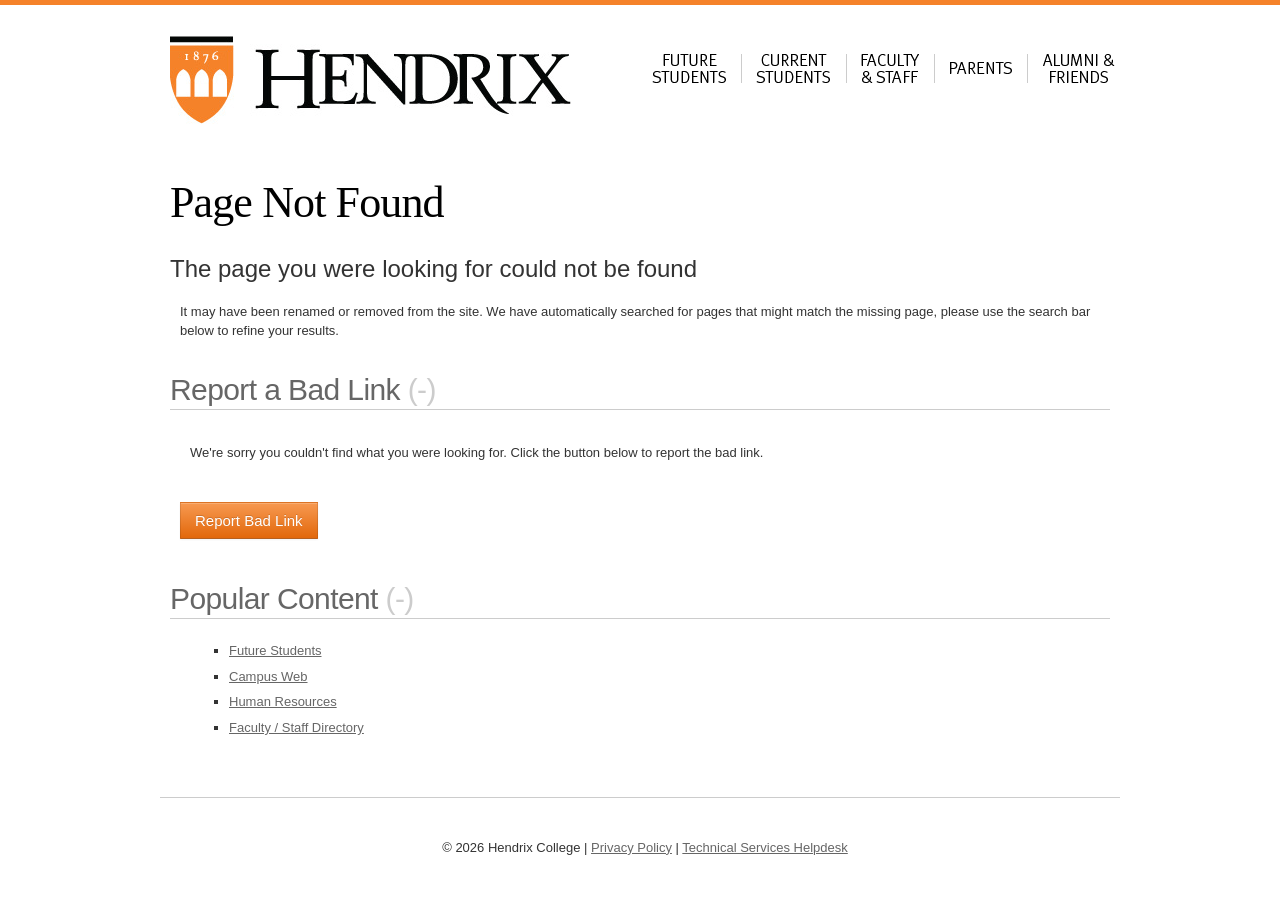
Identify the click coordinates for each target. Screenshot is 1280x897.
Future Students (275, 650)
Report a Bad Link (285, 389)
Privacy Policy (631, 847)
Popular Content (274, 598)
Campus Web (268, 676)
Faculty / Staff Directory (296, 727)
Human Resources (283, 701)
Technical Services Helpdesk (764, 847)
